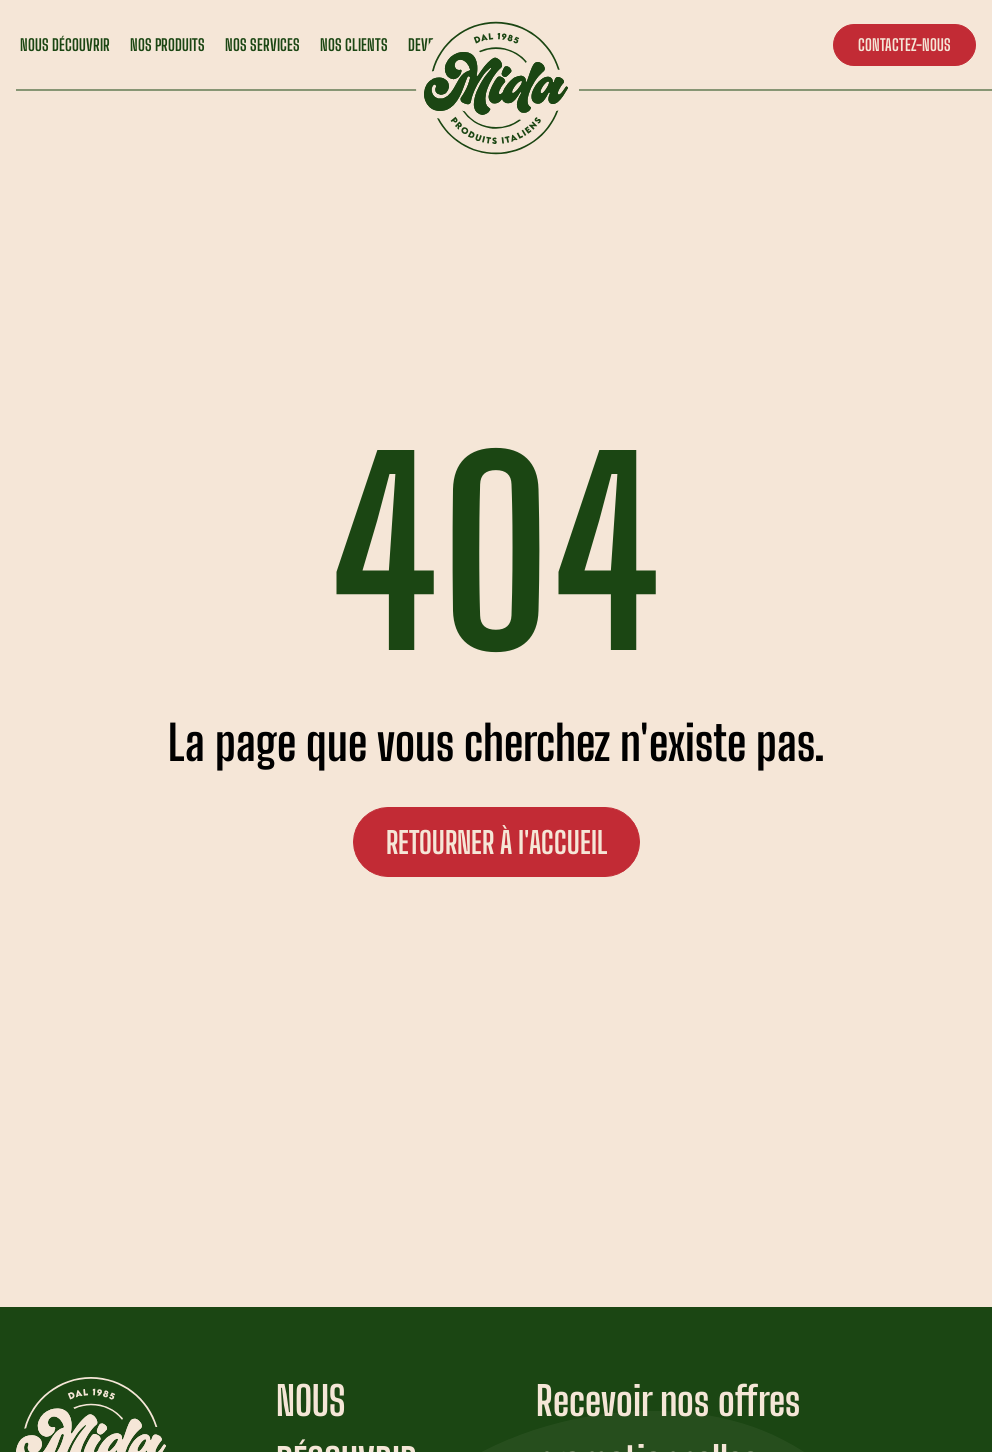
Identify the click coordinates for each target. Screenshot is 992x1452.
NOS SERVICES (262, 44)
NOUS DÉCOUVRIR (65, 44)
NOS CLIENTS (354, 44)
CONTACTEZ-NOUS (904, 44)
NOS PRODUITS (167, 44)
